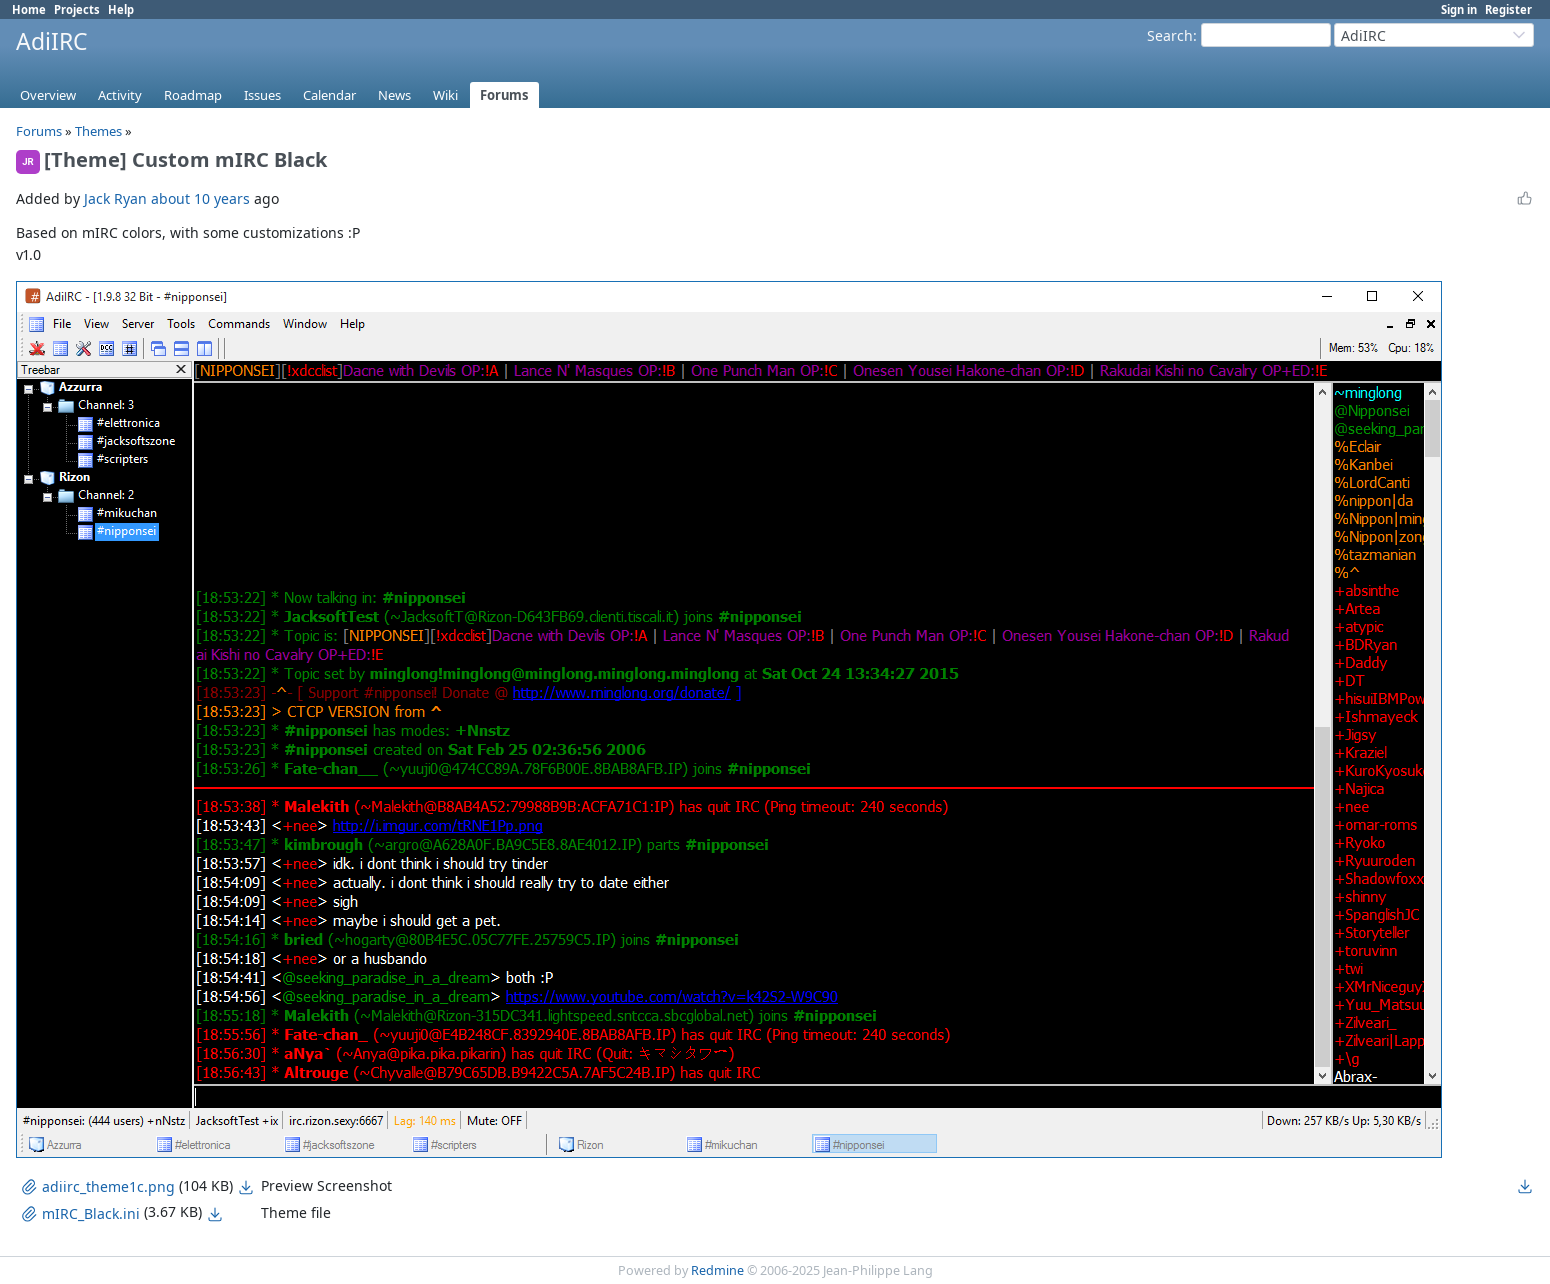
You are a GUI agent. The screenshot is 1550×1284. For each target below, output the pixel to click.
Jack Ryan (115, 198)
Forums (504, 95)
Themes (98, 131)
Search (1170, 35)
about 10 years (200, 198)
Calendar (329, 95)
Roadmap (193, 95)
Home (29, 9)
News (394, 95)
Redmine (717, 1270)
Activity (120, 95)
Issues (262, 95)
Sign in (1459, 9)
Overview (48, 95)
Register (1508, 9)
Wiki (445, 95)
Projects (77, 9)
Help (121, 9)
